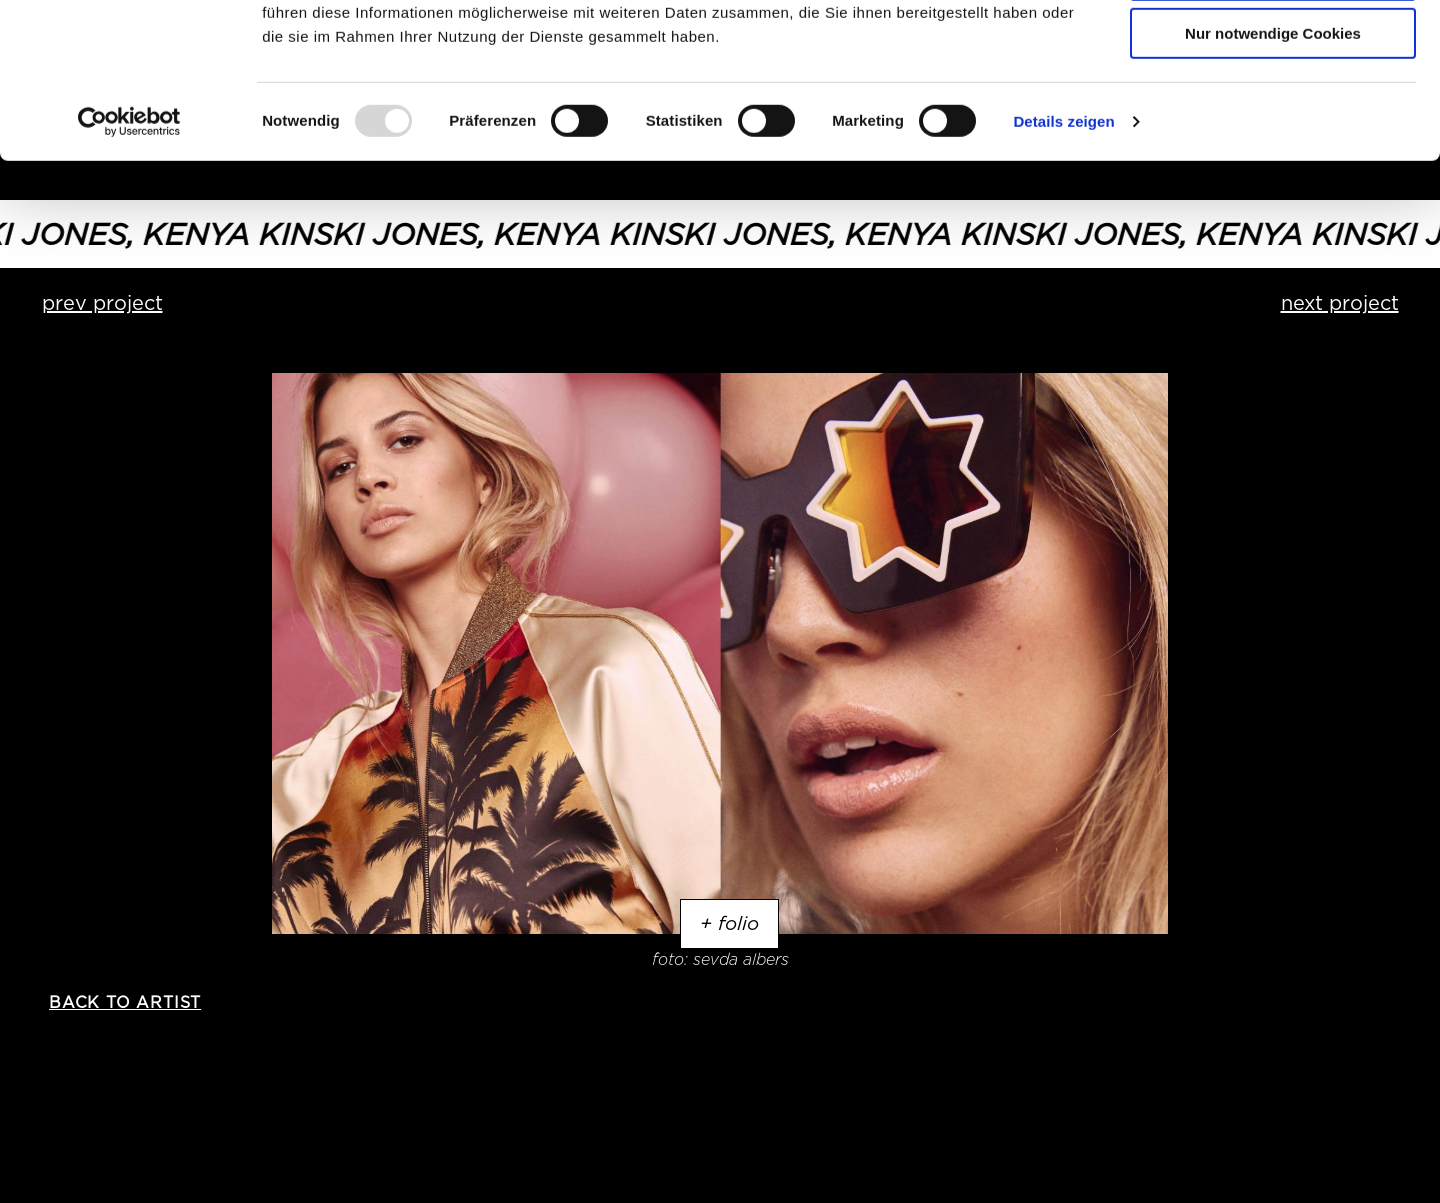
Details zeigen (1063, 254)
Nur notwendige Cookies (1273, 166)
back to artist (125, 1002)
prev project (102, 303)
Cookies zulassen (1273, 49)
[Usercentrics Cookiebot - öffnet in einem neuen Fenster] (129, 255)
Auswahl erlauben (1273, 108)
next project (1340, 303)
